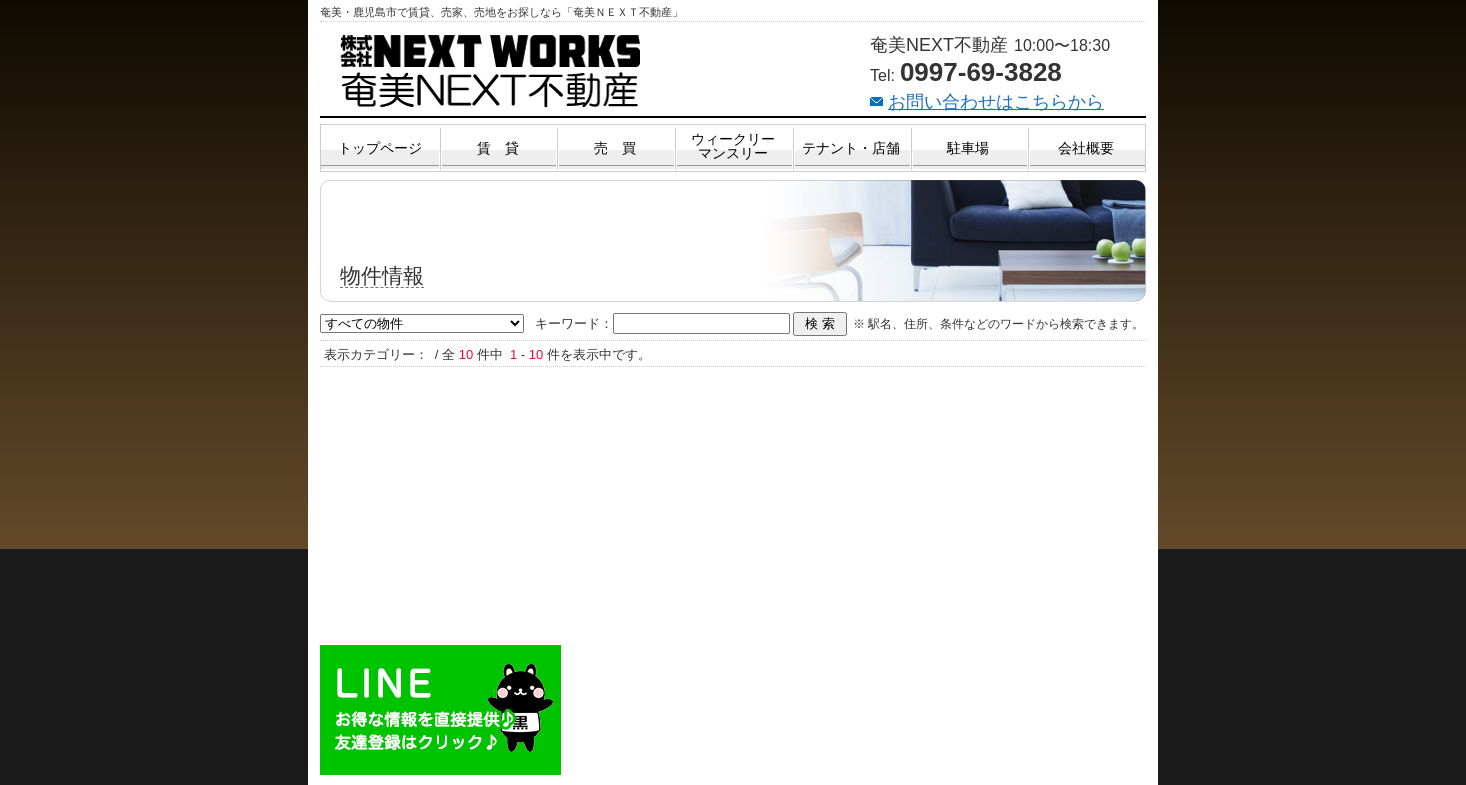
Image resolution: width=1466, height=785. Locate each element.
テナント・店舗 (851, 148)
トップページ (380, 148)
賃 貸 (498, 148)
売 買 (615, 148)
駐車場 (968, 148)
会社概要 (1086, 148)
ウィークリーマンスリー (733, 146)
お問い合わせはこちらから (996, 102)
